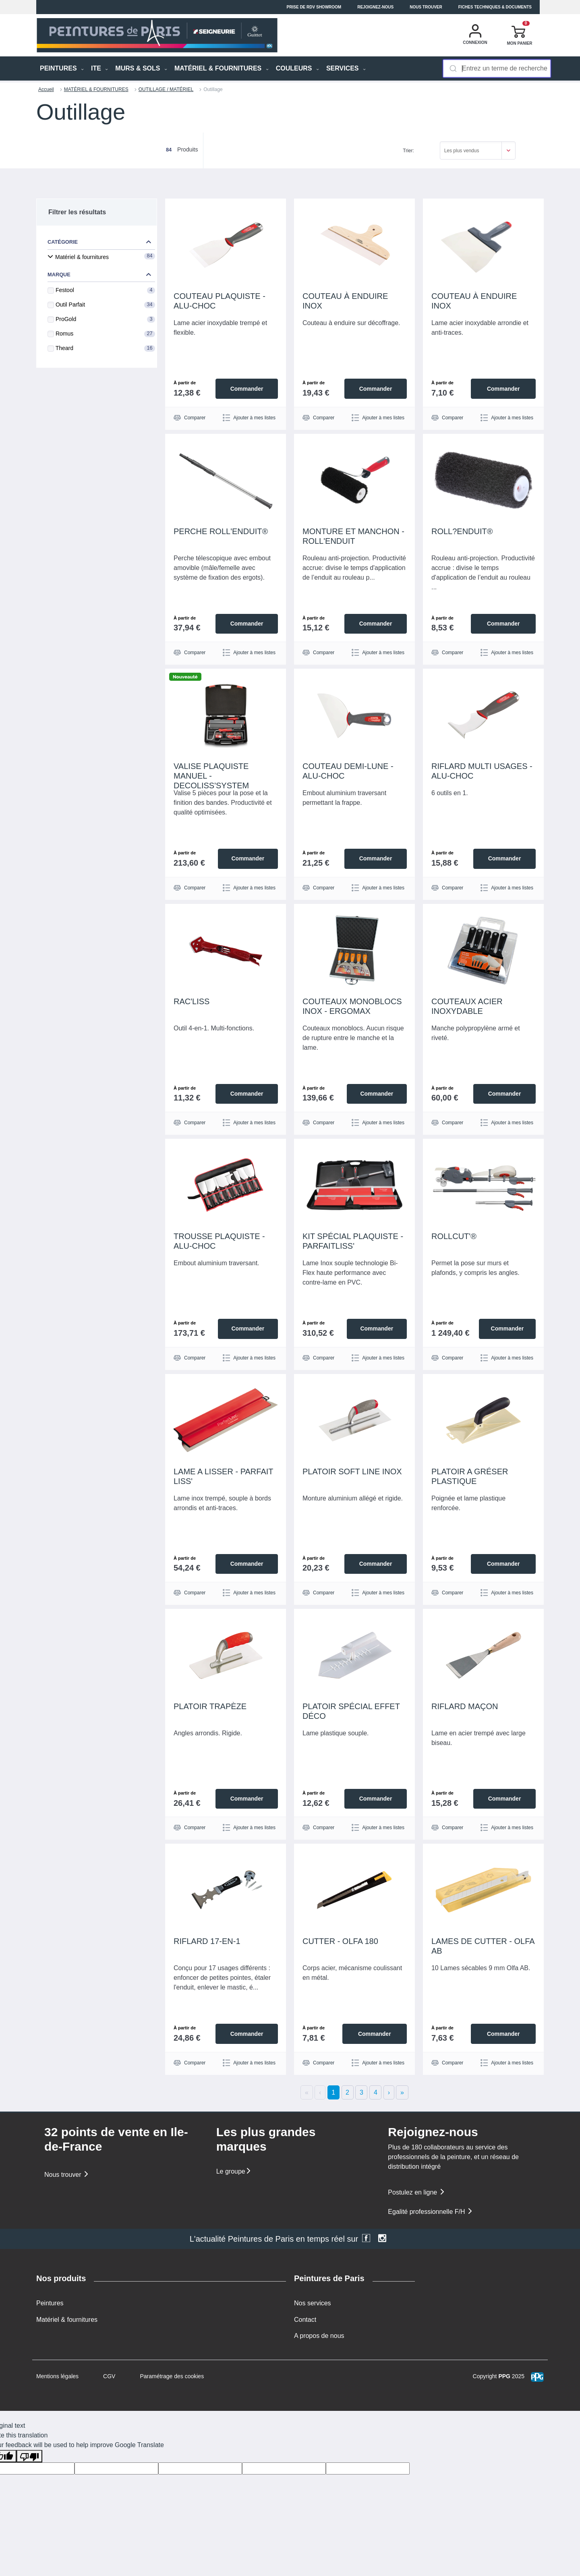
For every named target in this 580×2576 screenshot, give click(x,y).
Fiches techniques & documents (495, 7)
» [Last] (402, 2092)
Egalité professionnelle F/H (430, 2211)
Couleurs (297, 68)
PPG (504, 2376)
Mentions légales (57, 2376)
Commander (246, 388)
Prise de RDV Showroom (314, 7)
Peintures (50, 2303)
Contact (305, 2319)
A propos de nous (319, 2335)
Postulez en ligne (416, 2192)
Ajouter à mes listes (249, 417)
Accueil (46, 89)
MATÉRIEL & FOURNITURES (221, 68)
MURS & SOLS (141, 68)
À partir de (185, 382)
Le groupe (234, 2171)
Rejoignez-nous (375, 7)
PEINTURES (62, 68)
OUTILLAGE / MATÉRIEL (166, 89)
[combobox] (497, 68)
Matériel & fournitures (66, 2319)
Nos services (312, 2303)
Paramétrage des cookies (172, 2376)
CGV (109, 2376)
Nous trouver (426, 7)
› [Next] (389, 2092)
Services (346, 68)
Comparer (189, 417)
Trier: (408, 150)
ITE (99, 68)
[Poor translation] (29, 2456)
